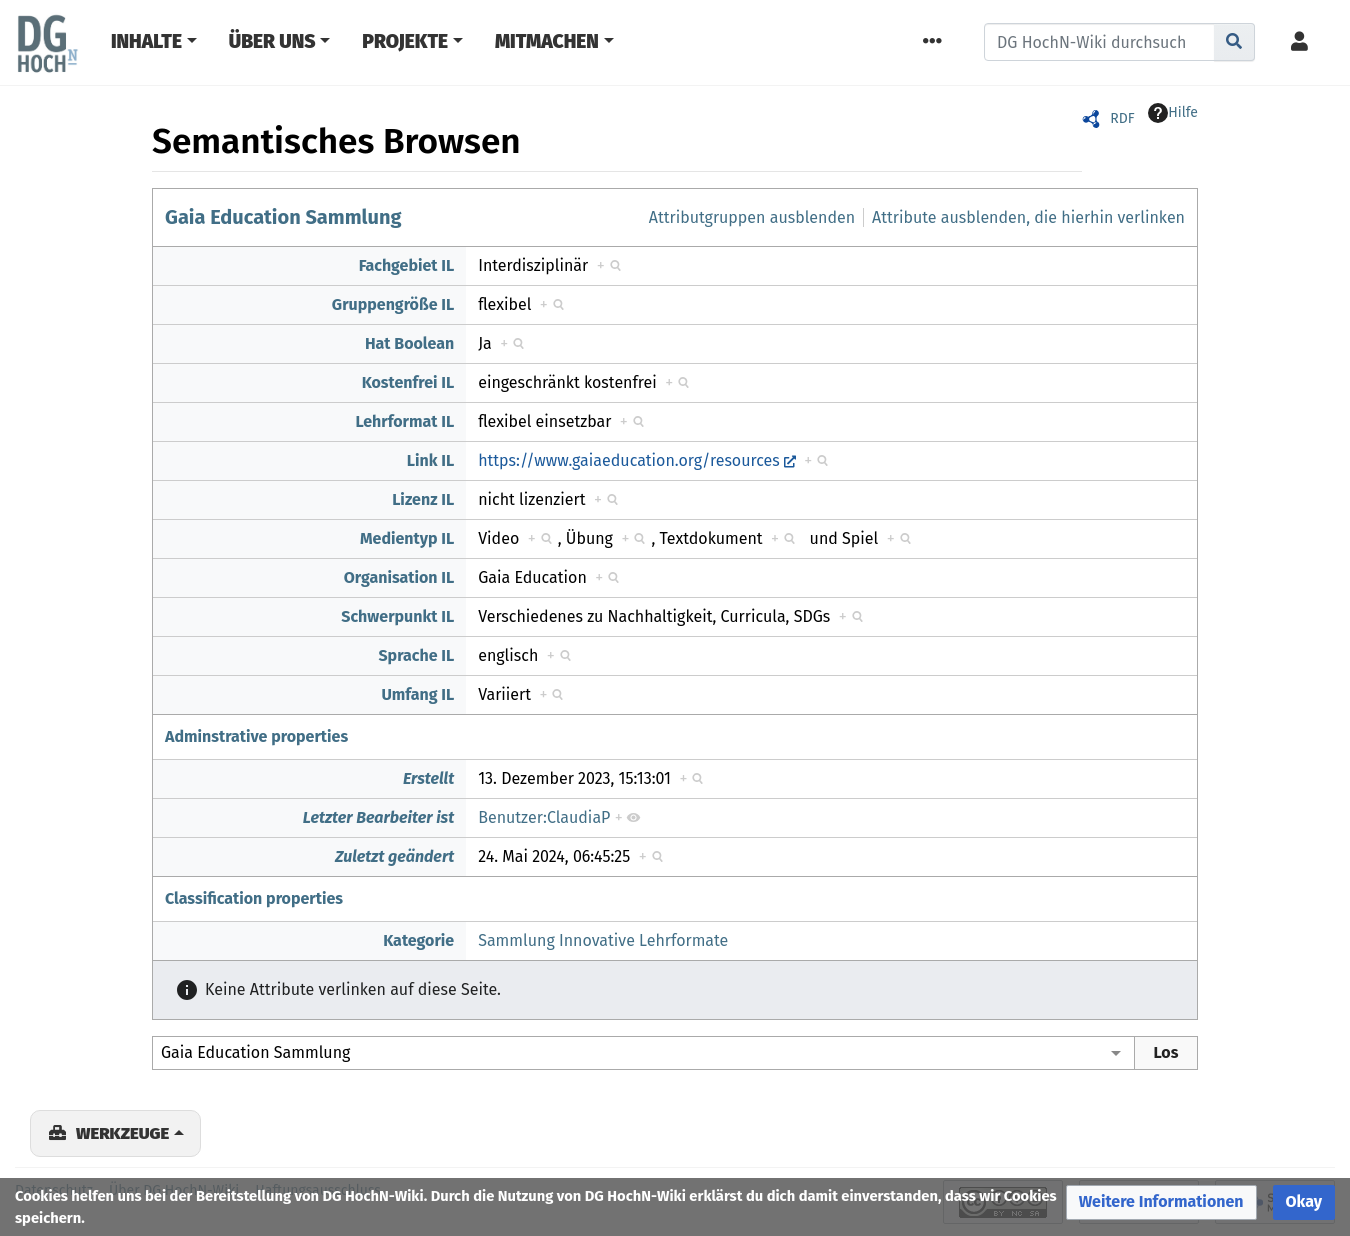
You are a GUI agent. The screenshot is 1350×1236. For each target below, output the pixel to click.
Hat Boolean (409, 343)
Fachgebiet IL (407, 265)
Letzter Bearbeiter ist (379, 817)
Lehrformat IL (404, 421)
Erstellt (428, 778)
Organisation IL (399, 577)
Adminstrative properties (256, 736)
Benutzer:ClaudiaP (544, 817)
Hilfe (1173, 113)
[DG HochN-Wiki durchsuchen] (1099, 42)
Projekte (405, 41)
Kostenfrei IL (408, 382)
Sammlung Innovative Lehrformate (603, 940)
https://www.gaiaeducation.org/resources (629, 460)
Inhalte (146, 41)
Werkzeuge (122, 1133)
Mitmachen (547, 41)
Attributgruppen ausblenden (752, 217)
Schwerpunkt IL (397, 616)
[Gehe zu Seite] (1234, 42)
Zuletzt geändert (394, 856)
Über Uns (272, 41)
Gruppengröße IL (393, 304)
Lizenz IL (423, 499)
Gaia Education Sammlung (283, 217)
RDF (1122, 118)
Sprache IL (416, 655)
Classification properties (254, 898)
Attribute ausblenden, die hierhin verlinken (1028, 217)
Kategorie (418, 940)
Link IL (430, 460)
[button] (1161, 1202)
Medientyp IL (407, 538)
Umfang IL (417, 694)
